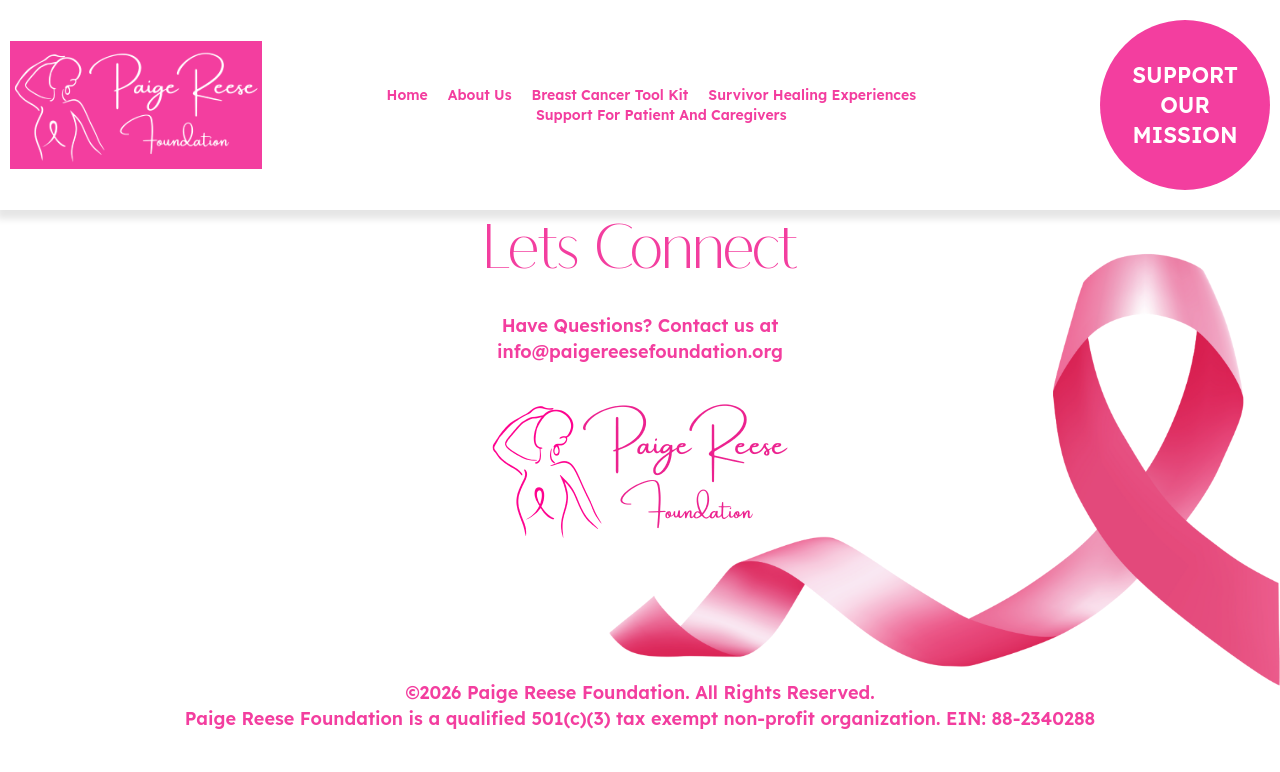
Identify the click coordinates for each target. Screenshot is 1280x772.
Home (407, 95)
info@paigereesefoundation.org (640, 351)
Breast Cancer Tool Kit (610, 95)
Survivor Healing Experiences (812, 95)
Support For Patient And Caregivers (661, 115)
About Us (480, 95)
